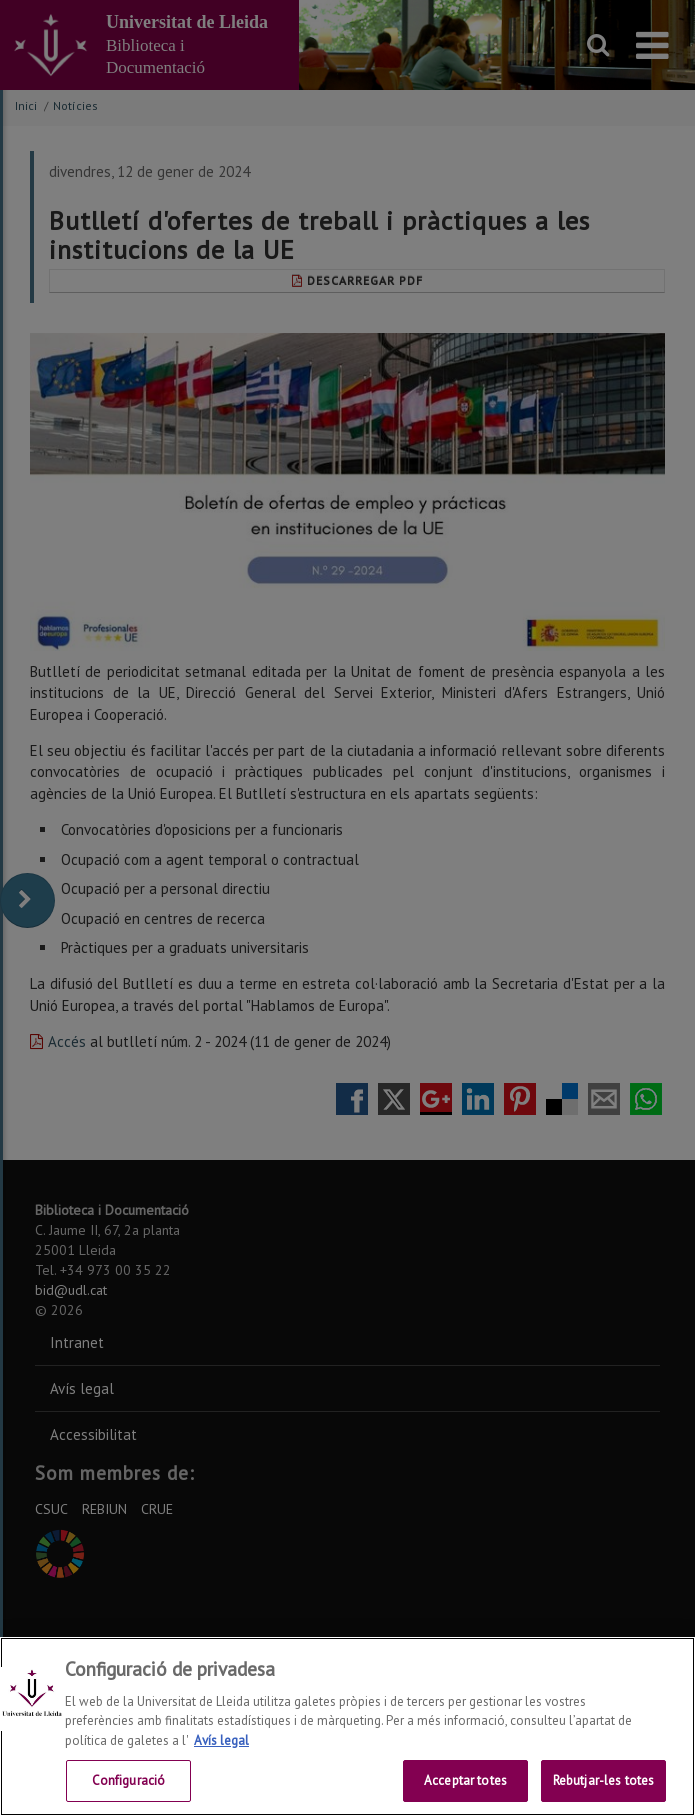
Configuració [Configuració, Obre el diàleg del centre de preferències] (129, 1780)
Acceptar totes (465, 1780)
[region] (347, 1726)
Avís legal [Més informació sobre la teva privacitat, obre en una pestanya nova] (221, 1740)
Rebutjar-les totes (603, 1780)
